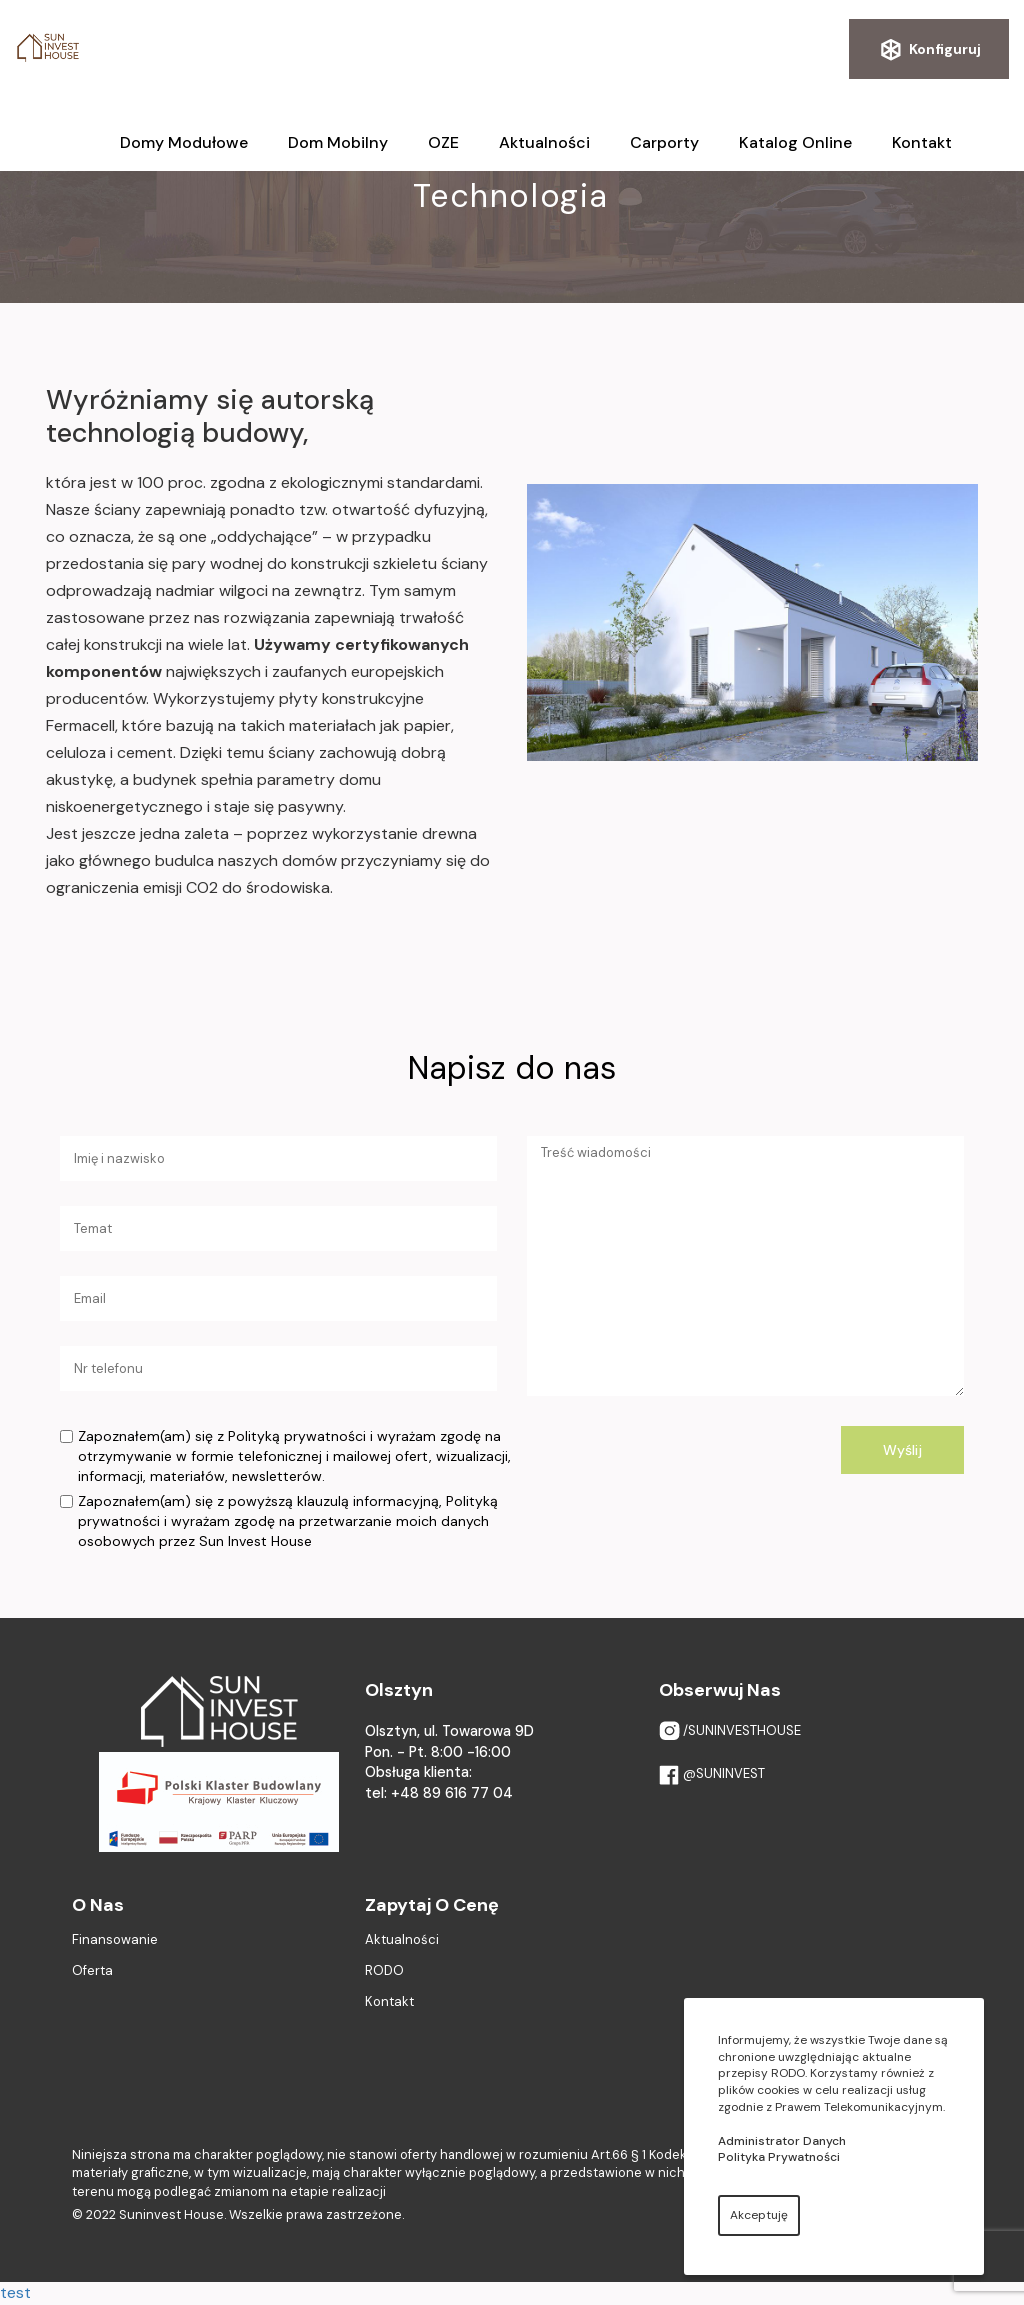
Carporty (664, 142)
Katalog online (795, 142)
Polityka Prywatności (779, 2157)
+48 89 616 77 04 (452, 1793)
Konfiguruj (929, 50)
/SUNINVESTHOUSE (730, 1731)
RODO (384, 1971)
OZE (443, 142)
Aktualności (544, 142)
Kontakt (922, 142)
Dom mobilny (338, 142)
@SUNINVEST (712, 1775)
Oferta (92, 1971)
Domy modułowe (184, 142)
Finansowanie (115, 1940)
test (15, 2292)
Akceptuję (759, 2215)
